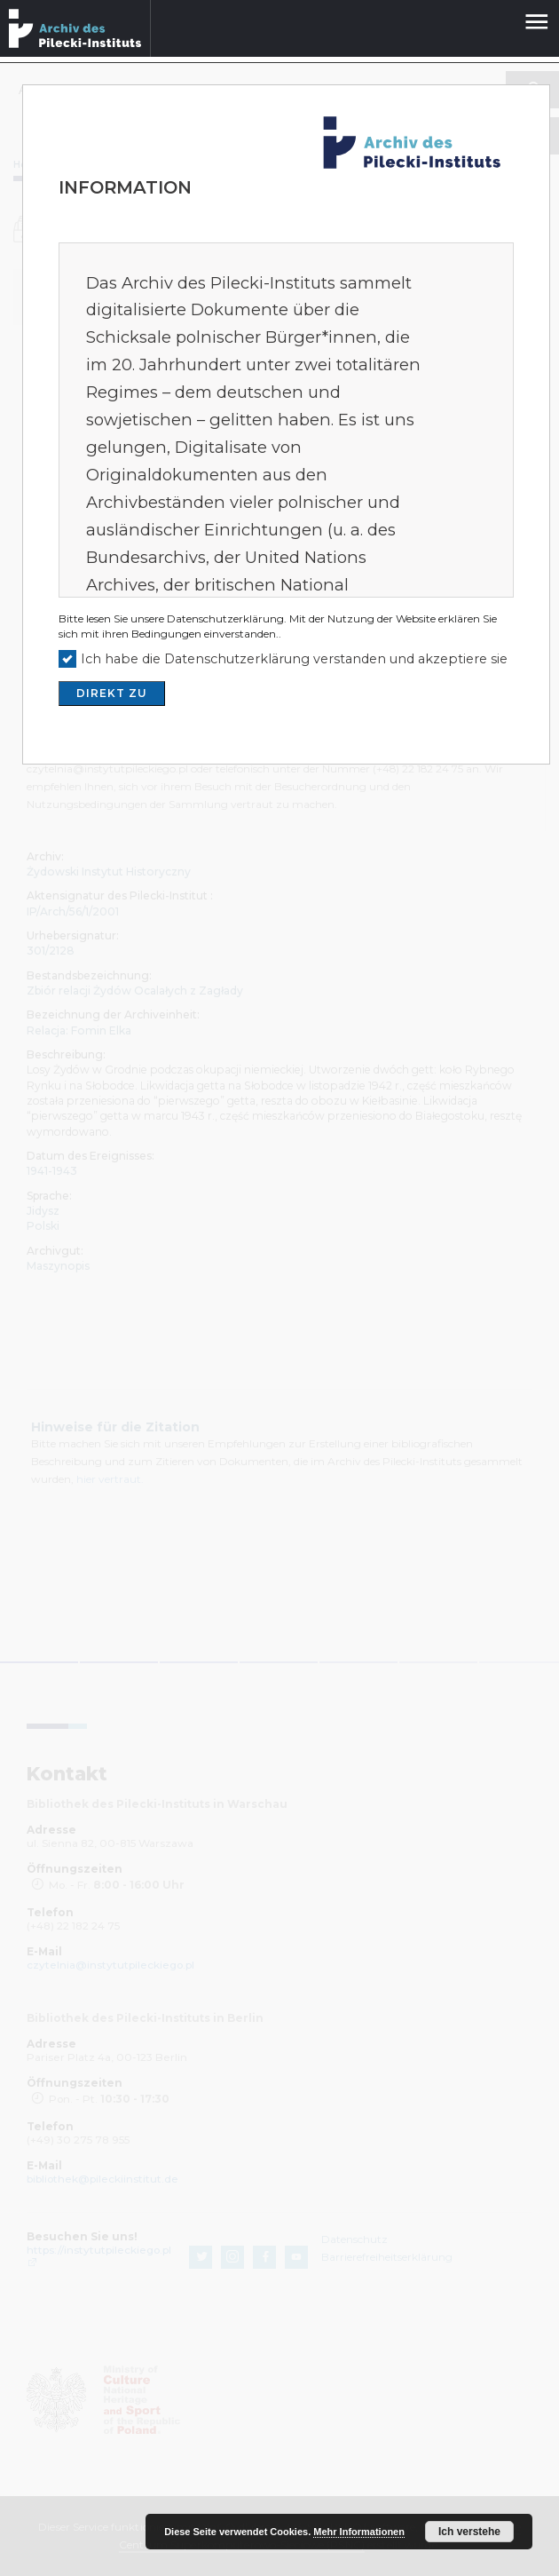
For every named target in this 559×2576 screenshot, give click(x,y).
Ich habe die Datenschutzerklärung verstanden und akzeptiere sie (294, 659)
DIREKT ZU (111, 693)
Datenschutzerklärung (225, 618)
